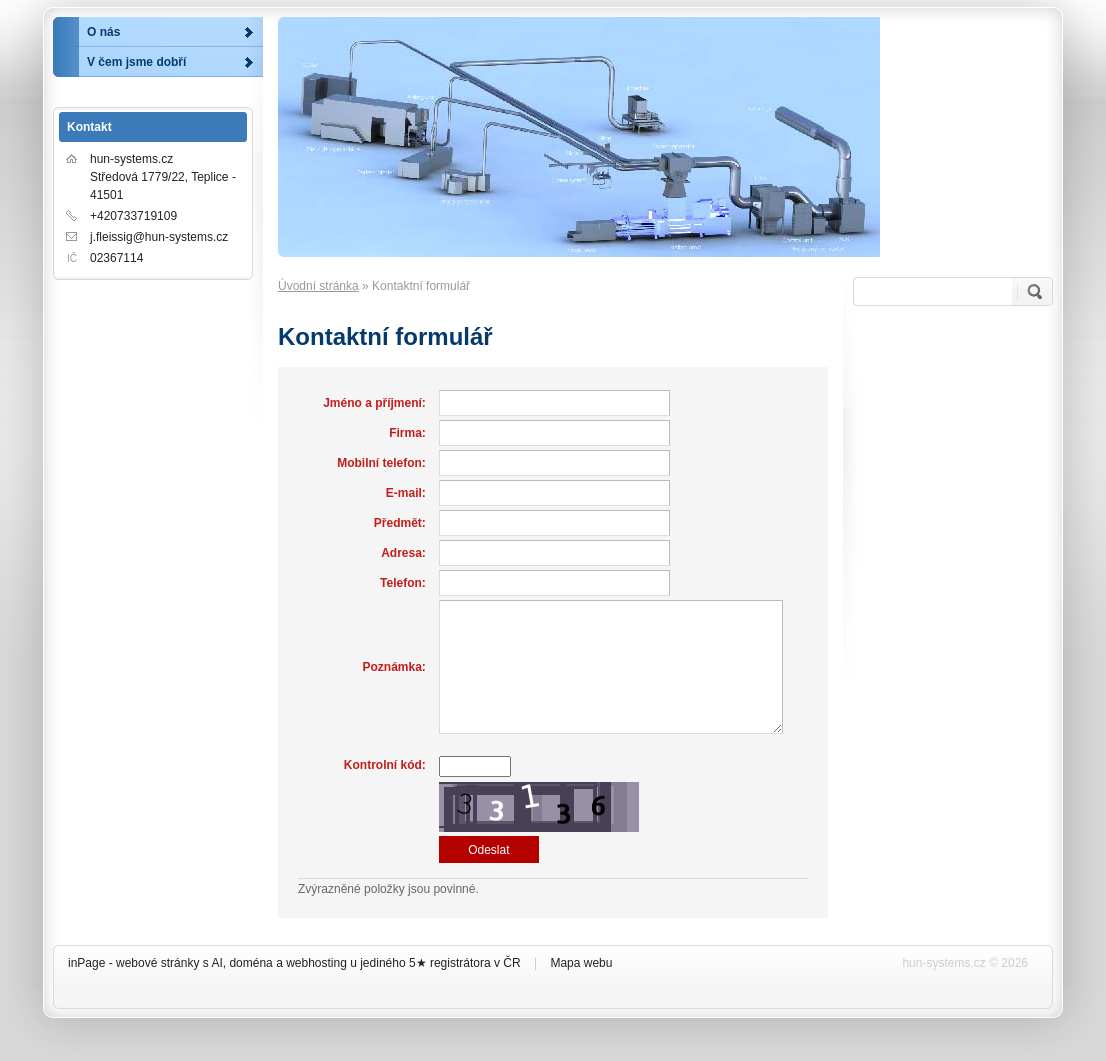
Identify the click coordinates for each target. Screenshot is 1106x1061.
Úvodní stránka (318, 286)
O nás (103, 32)
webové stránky (157, 963)
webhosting (316, 963)
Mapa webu (581, 963)
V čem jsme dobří (136, 62)
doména (250, 963)
